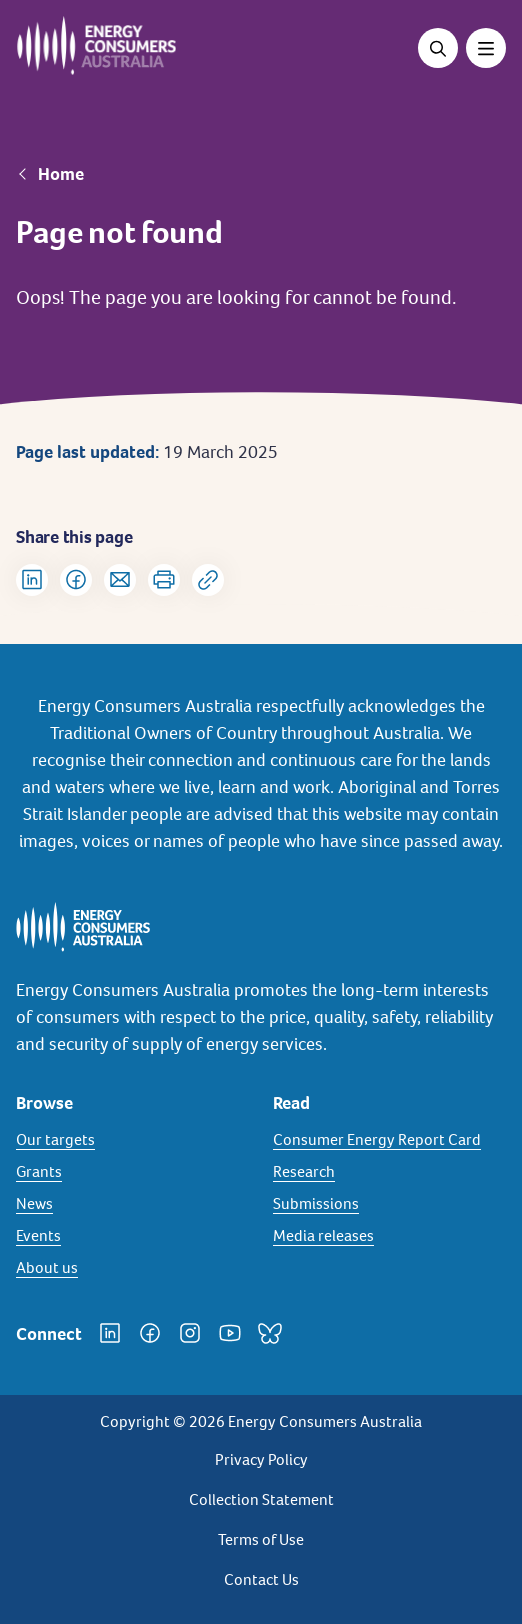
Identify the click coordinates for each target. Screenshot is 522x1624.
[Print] (164, 580)
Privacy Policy (261, 1459)
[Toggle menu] (486, 48)
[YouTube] (230, 1333)
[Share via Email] (120, 580)
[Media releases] (389, 1236)
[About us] (132, 1268)
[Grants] (132, 1172)
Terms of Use (261, 1539)
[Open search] (438, 48)
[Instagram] (190, 1333)
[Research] (389, 1172)
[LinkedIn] (110, 1333)
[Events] (132, 1236)
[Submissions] (389, 1204)
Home (61, 174)
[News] (132, 1204)
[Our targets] (132, 1140)
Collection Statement (261, 1499)
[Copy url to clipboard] (208, 580)
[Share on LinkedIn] (32, 580)
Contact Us (261, 1579)
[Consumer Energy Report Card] (389, 1140)
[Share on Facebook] (76, 580)
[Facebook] (150, 1333)
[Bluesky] (270, 1333)
